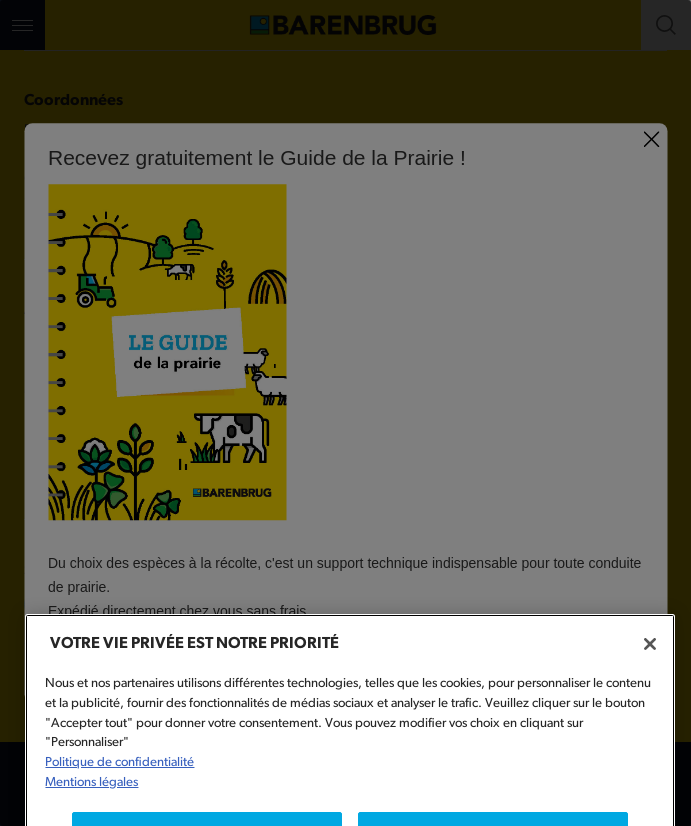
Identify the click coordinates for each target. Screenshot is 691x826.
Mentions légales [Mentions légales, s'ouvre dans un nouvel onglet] (91, 801)
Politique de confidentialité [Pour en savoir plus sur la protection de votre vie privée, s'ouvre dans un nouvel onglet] (119, 781)
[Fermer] (650, 663)
